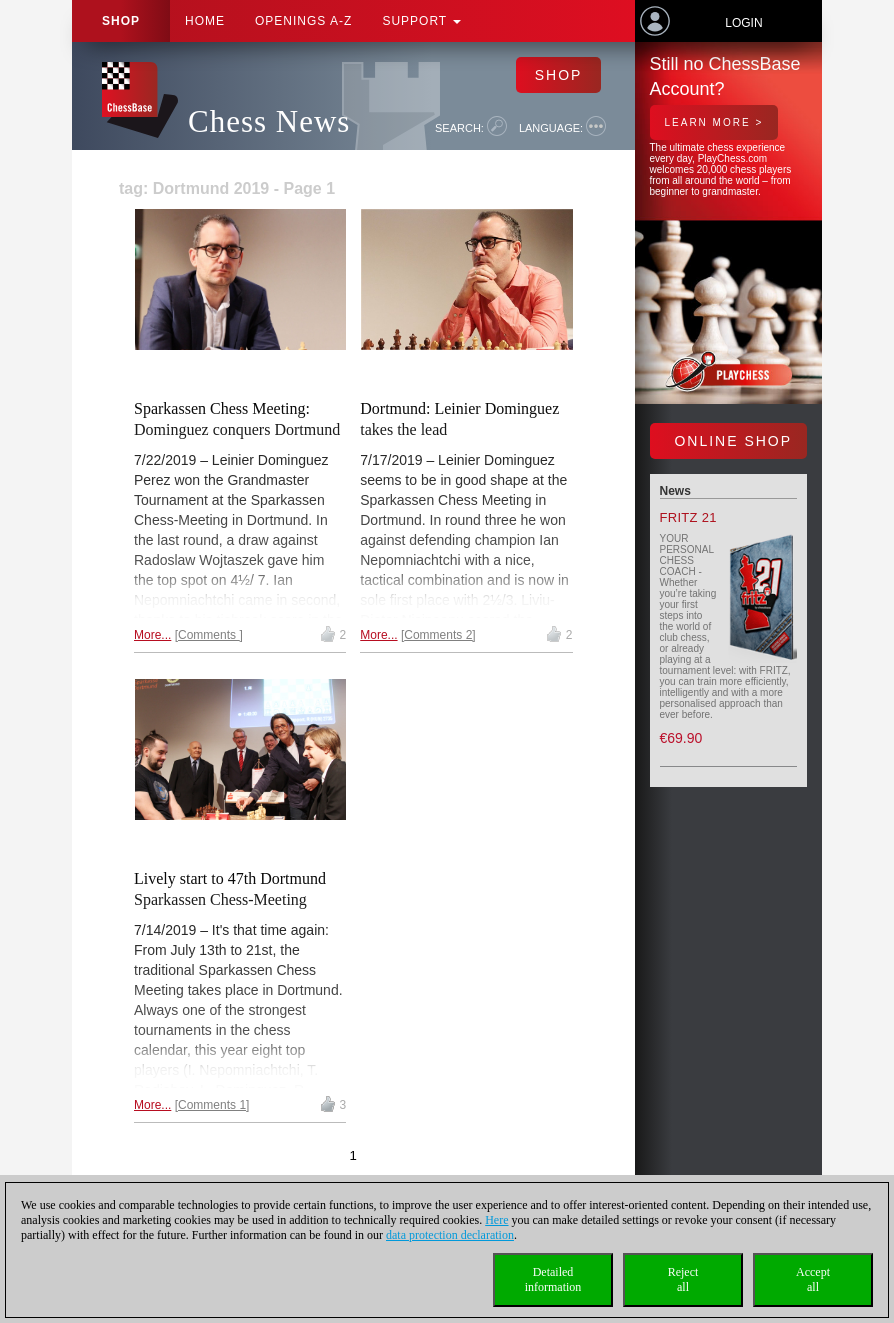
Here (496, 1220)
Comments (208, 635)
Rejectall (683, 1279)
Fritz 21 (688, 517)
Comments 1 (212, 1105)
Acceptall (813, 1279)
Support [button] (421, 21)
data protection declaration (450, 1235)
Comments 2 (438, 635)
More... (152, 635)
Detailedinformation (553, 1279)
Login (743, 23)
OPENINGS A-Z (303, 21)
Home (205, 21)
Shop (121, 21)
